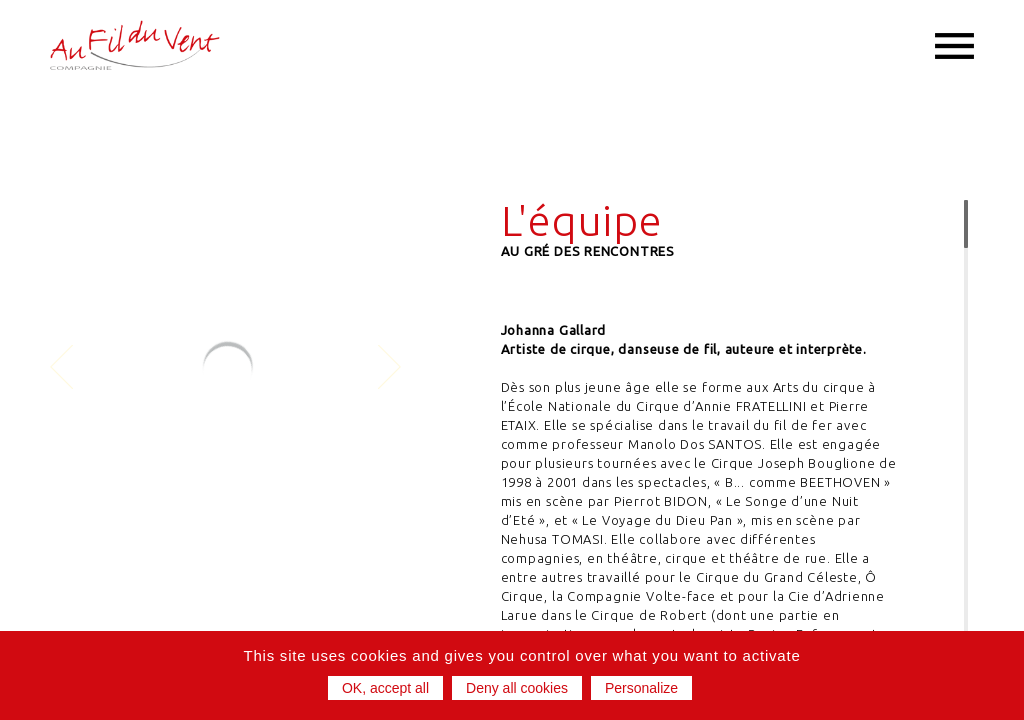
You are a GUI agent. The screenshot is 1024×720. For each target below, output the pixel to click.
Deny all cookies (517, 688)
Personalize (641, 688)
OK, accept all (385, 688)
